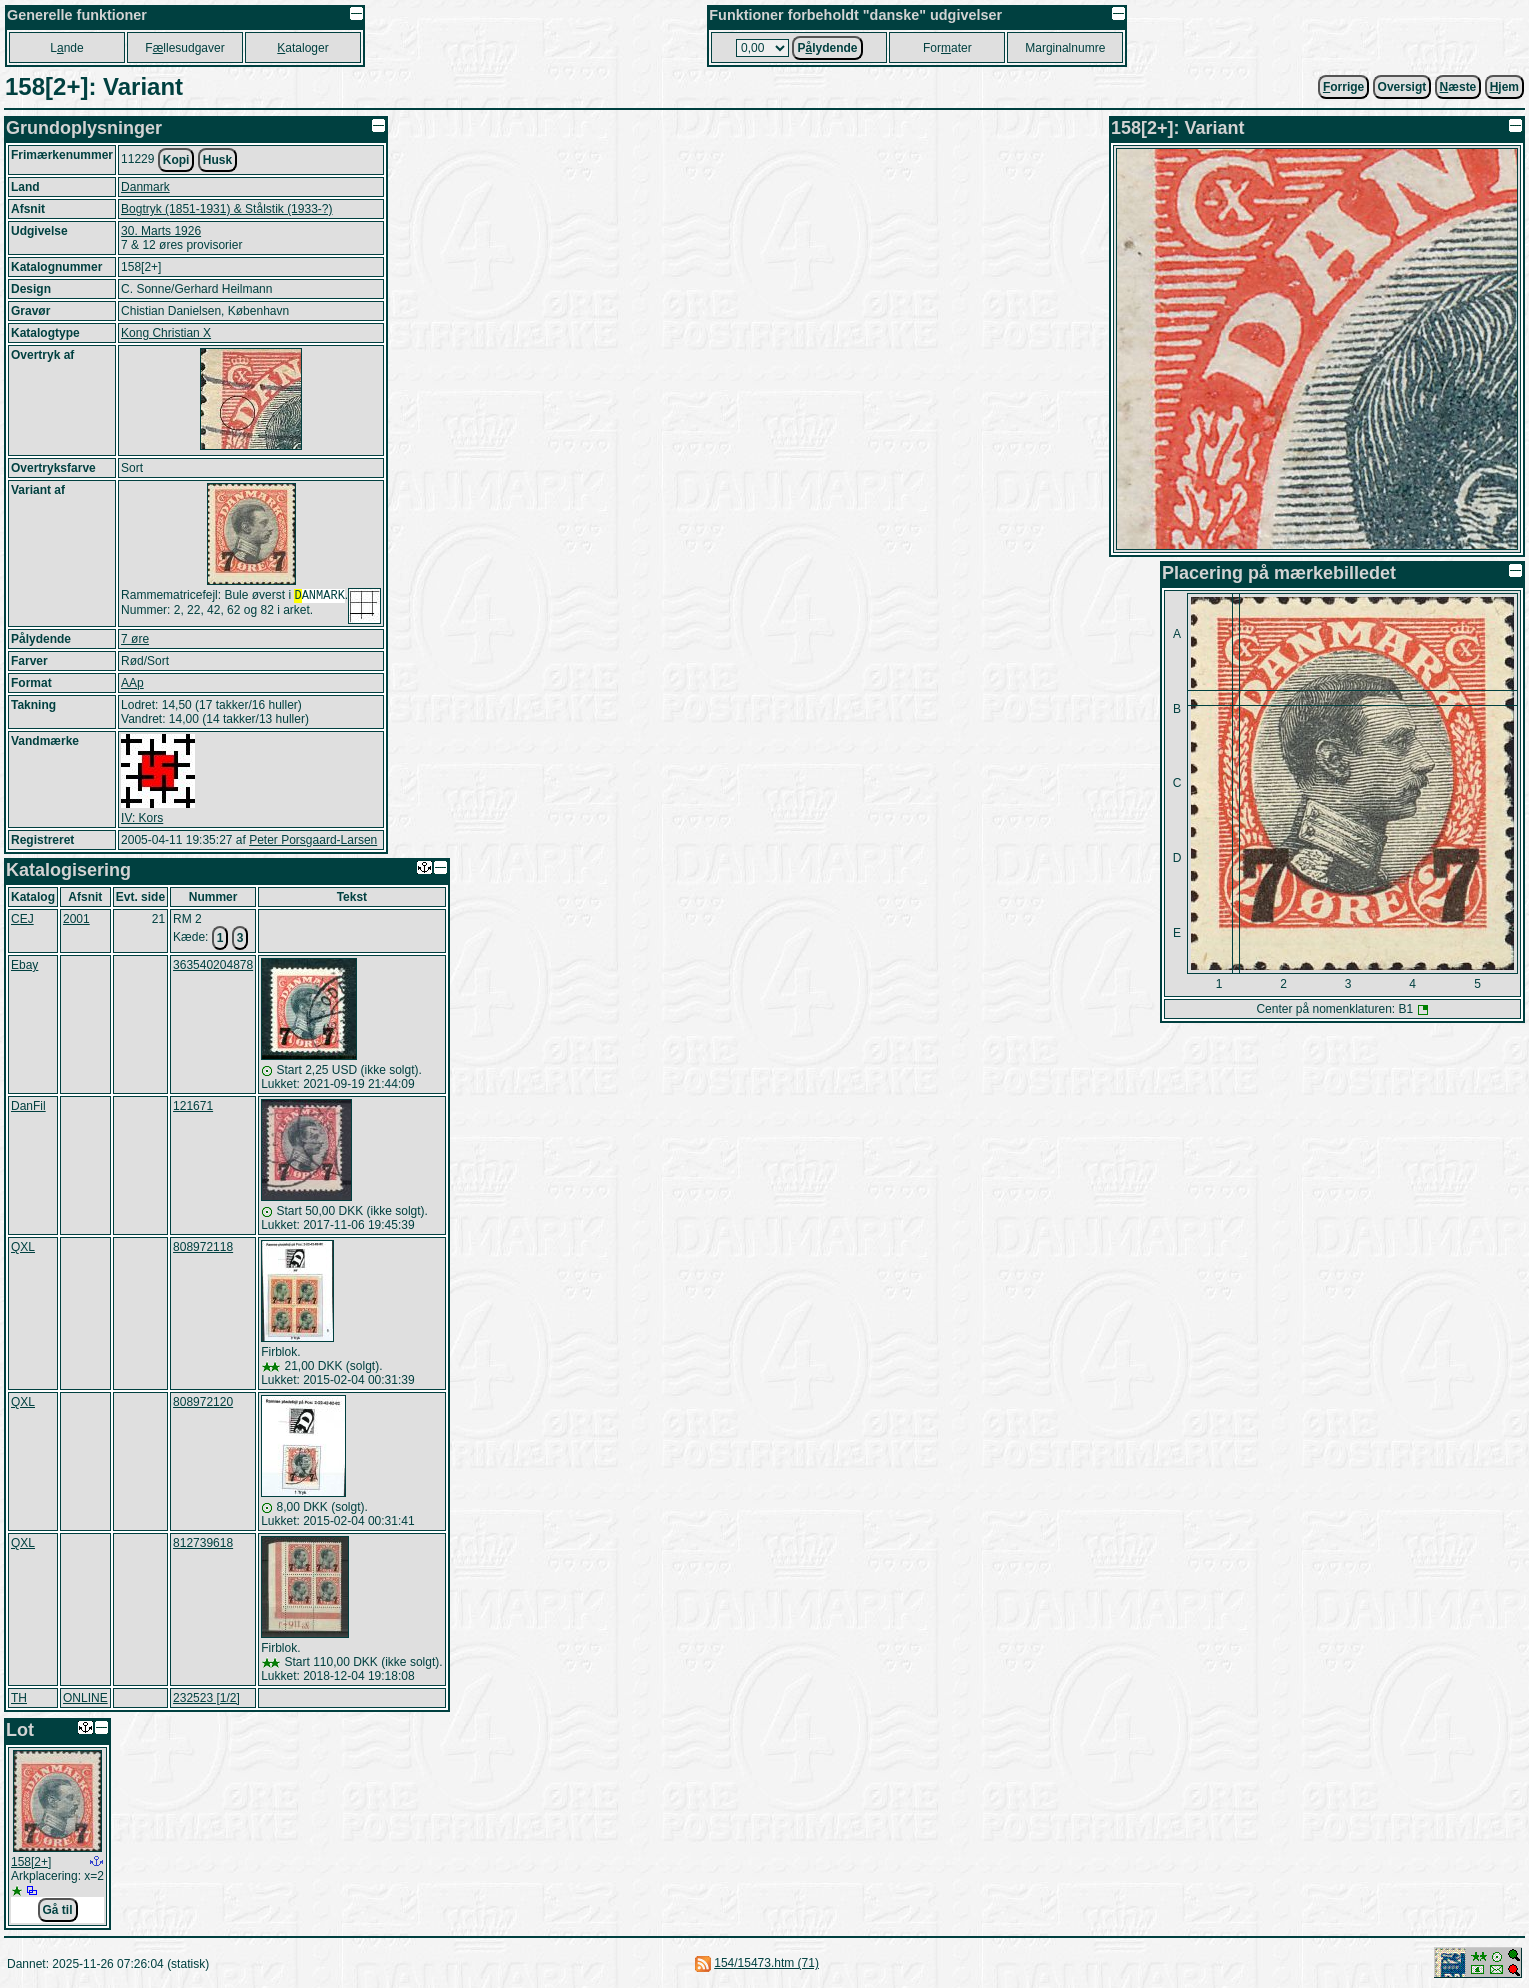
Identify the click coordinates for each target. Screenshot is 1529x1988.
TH (19, 1698)
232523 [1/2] (206, 1698)
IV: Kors (142, 818)
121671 (193, 1106)
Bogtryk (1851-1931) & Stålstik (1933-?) (226, 209)
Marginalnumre (1065, 48)
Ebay (24, 965)
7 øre (135, 639)
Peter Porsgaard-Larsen (313, 840)
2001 (76, 919)
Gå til (58, 1910)
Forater (947, 48)
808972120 (203, 1402)
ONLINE (85, 1698)
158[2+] (31, 1862)
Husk (217, 160)
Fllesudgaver (184, 48)
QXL (23, 1247)
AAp (132, 683)
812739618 (203, 1543)
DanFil (28, 1106)
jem (1504, 87)
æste (1458, 87)
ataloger (302, 48)
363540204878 (213, 965)
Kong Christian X (166, 333)
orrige (1343, 87)
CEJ (22, 919)
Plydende (827, 48)
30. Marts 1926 (161, 231)
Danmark (145, 187)
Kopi (176, 160)
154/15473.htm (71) (766, 1963)
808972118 (203, 1247)
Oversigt (1402, 87)
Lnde (66, 48)
